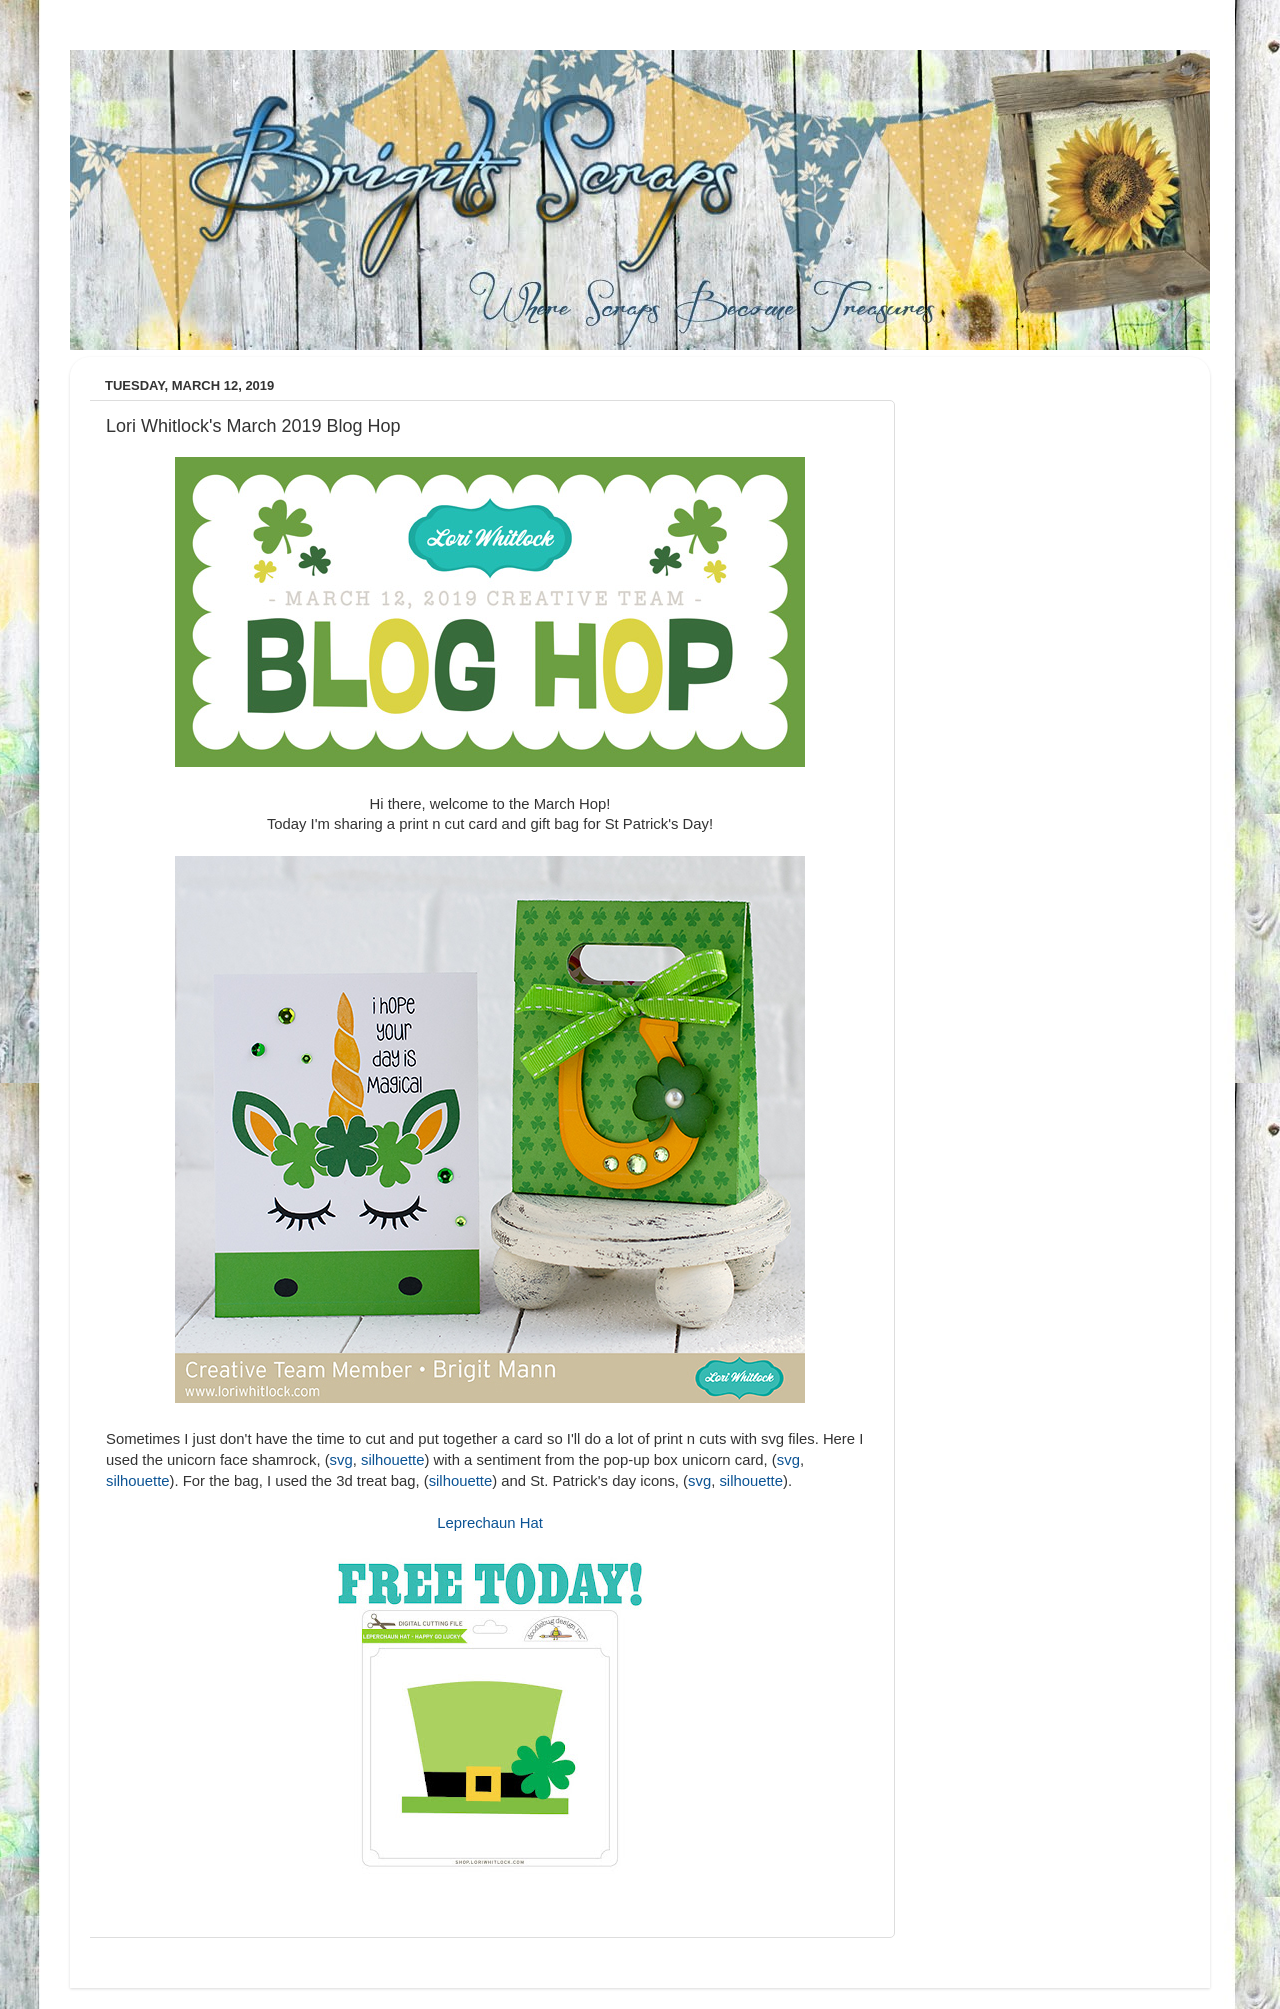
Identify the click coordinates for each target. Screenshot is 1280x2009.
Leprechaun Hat (490, 1523)
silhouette (393, 1460)
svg (341, 1460)
